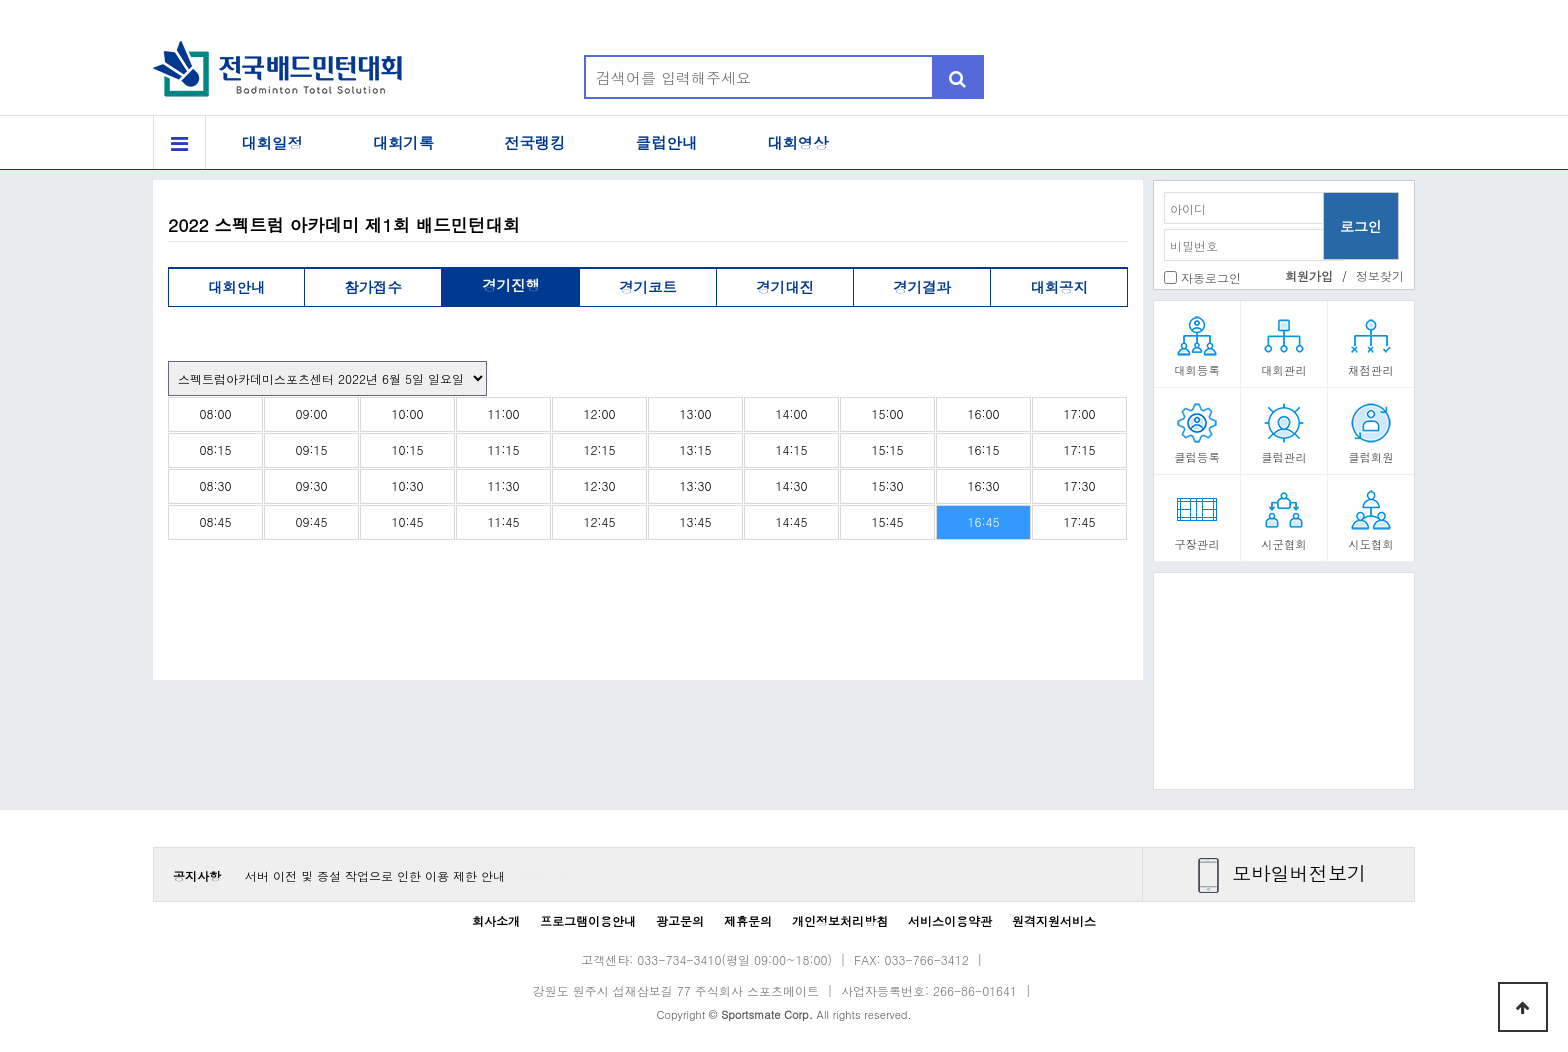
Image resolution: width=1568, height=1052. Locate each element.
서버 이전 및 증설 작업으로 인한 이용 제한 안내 (375, 875)
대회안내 (237, 287)
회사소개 (496, 920)
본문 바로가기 (0, 0)
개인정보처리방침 (840, 920)
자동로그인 (1211, 277)
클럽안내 (667, 142)
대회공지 (1059, 287)
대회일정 (272, 142)
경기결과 (922, 287)
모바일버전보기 (1299, 872)
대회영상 (798, 142)
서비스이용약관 (950, 920)
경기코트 (648, 287)
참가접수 (373, 287)
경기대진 (785, 287)
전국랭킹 (535, 142)
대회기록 (404, 142)
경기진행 (511, 285)
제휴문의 (748, 920)
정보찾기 (1380, 275)
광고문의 (680, 920)
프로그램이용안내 (588, 920)
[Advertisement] (1284, 688)
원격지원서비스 (1054, 920)
